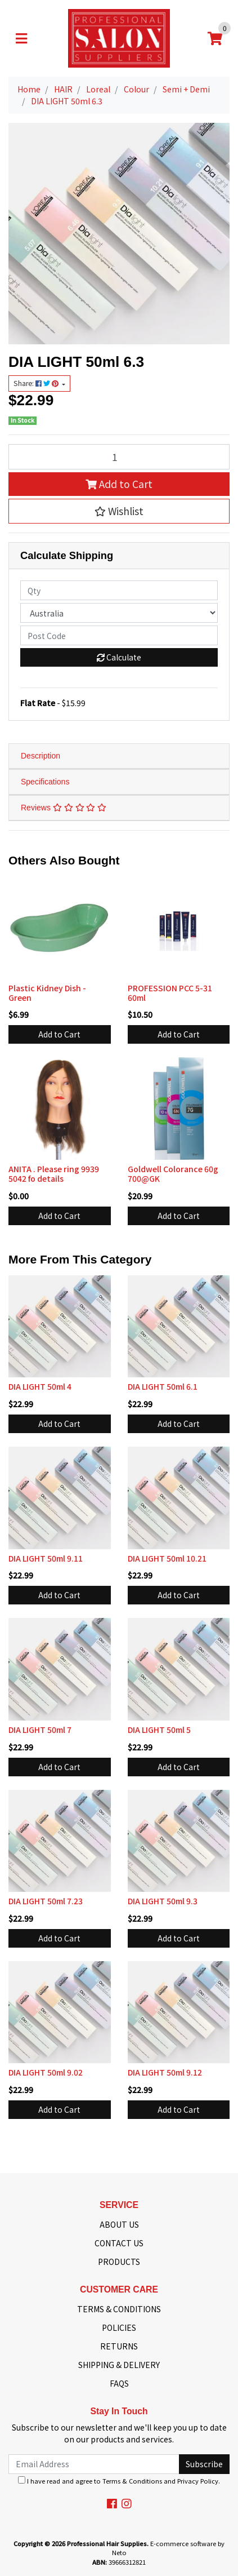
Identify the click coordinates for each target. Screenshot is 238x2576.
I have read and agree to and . (119, 2480)
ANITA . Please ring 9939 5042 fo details (53, 1173)
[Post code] (119, 635)
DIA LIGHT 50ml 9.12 (165, 2072)
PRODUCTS (119, 2261)
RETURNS (119, 2346)
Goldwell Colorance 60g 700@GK (173, 1173)
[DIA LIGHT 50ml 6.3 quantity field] (119, 456)
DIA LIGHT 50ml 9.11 (45, 1558)
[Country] (119, 613)
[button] (119, 511)
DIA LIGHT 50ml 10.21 (167, 1558)
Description (40, 755)
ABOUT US (119, 2224)
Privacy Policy (197, 2480)
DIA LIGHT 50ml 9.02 (45, 2072)
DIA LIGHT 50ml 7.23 (45, 1900)
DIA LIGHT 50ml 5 (159, 1729)
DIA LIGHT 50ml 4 (39, 1386)
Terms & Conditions (132, 2480)
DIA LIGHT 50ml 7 (39, 1729)
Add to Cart (119, 484)
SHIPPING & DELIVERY (119, 2364)
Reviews (63, 807)
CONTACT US (119, 2243)
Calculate (119, 657)
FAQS (119, 2383)
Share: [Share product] (37, 383)
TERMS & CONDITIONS (119, 2309)
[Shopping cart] (215, 38)
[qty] (119, 590)
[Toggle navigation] (21, 38)
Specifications (45, 781)
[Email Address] (93, 2464)
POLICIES (119, 2327)
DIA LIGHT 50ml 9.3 (162, 1900)
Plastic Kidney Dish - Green (47, 992)
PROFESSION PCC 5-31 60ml (170, 992)
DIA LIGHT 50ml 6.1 (162, 1386)
